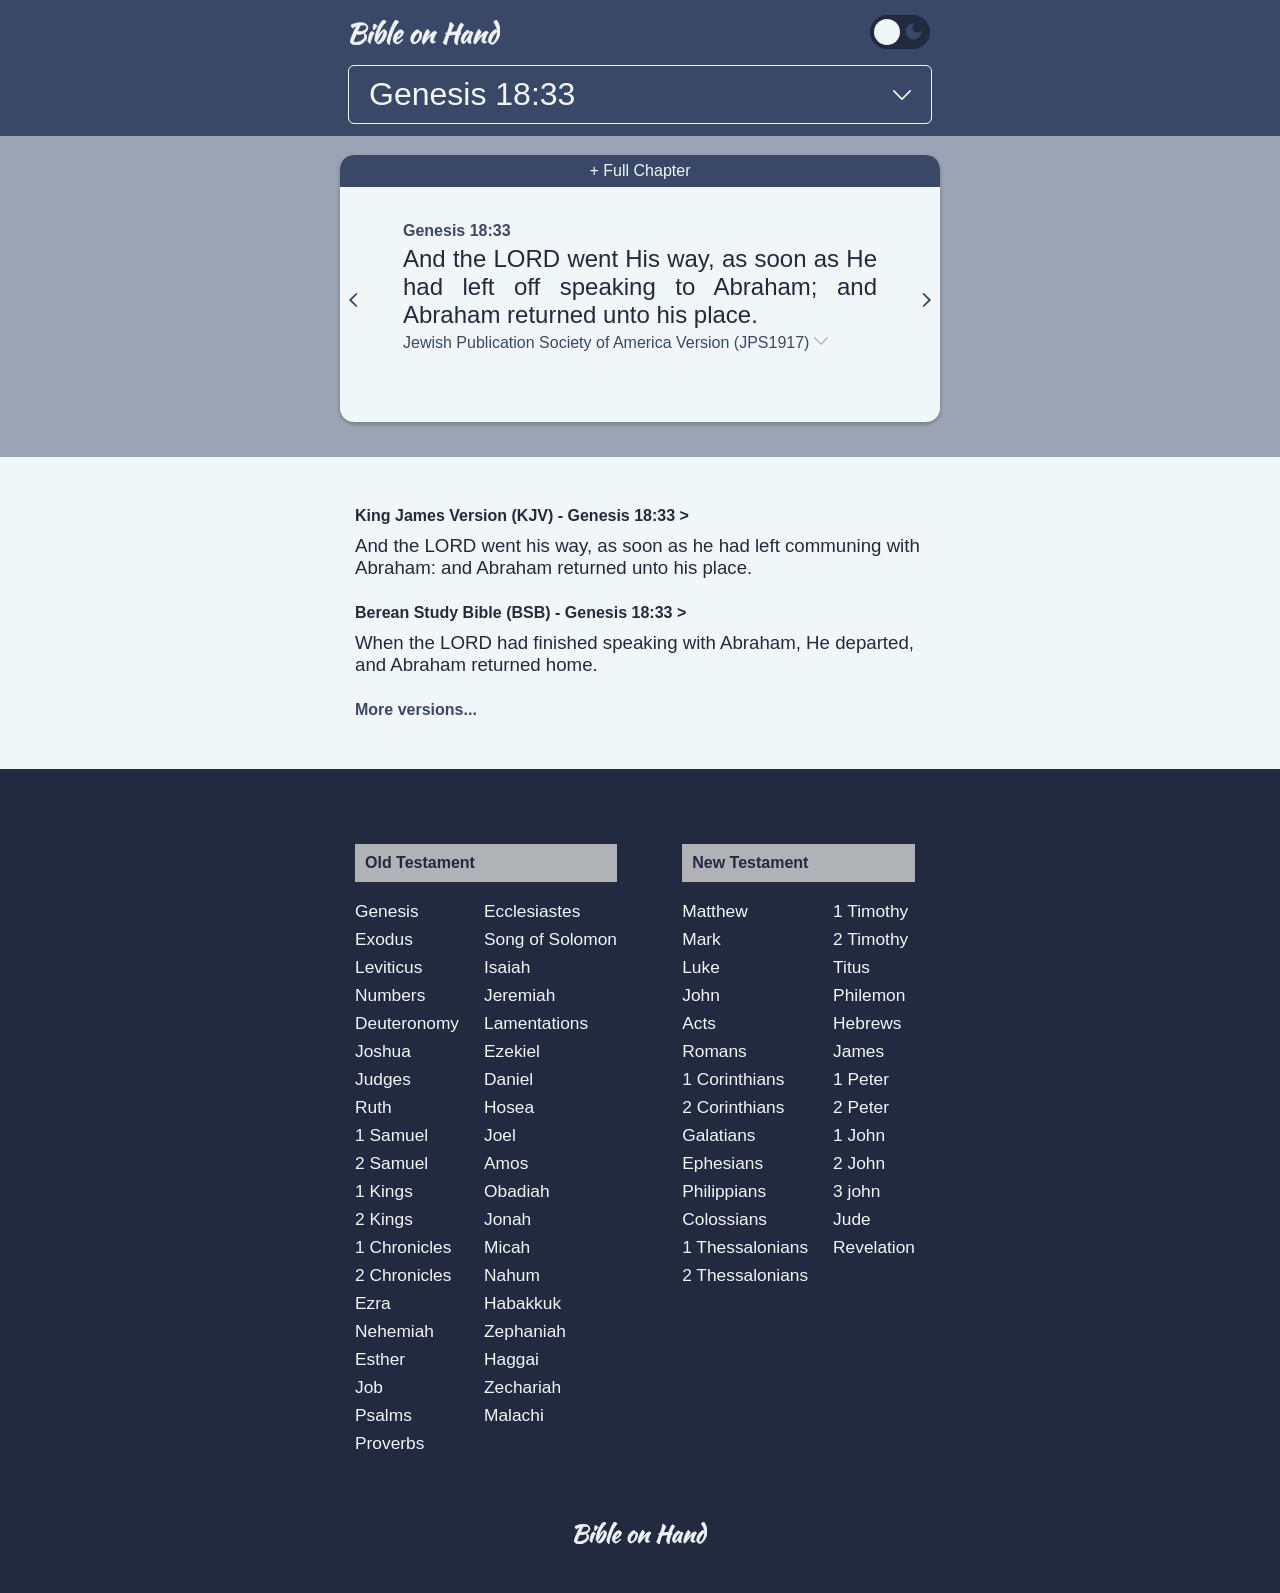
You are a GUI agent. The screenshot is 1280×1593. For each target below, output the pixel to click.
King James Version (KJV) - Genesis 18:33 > (522, 515)
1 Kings (384, 1191)
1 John (859, 1135)
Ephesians (722, 1163)
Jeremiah (519, 995)
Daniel (508, 1079)
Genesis (387, 911)
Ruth (373, 1107)
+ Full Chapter (640, 170)
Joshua (383, 1051)
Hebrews (867, 1023)
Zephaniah (525, 1331)
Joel (500, 1135)
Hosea (509, 1107)
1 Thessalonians (745, 1247)
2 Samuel (391, 1163)
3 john (856, 1191)
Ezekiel (512, 1051)
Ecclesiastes (532, 911)
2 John (859, 1163)
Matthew (715, 911)
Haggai (511, 1359)
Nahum (512, 1275)
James (858, 1051)
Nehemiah (394, 1331)
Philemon (869, 995)
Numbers (390, 995)
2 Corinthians (733, 1107)
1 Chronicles (403, 1247)
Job (369, 1387)
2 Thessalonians (745, 1275)
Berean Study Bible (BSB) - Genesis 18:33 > (520, 612)
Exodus (384, 939)
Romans (714, 1051)
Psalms (383, 1415)
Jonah (507, 1219)
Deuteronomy (407, 1023)
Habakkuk (522, 1303)
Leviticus (388, 967)
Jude (852, 1219)
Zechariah (522, 1387)
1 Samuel (391, 1135)
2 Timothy (870, 939)
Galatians (718, 1135)
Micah (507, 1247)
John (701, 995)
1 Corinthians (733, 1079)
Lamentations (536, 1023)
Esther (380, 1359)
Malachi (514, 1415)
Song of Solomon (550, 939)
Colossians (724, 1219)
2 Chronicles (403, 1275)
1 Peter (861, 1079)
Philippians (724, 1191)
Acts (699, 1023)
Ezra (373, 1303)
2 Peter (861, 1107)
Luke (701, 967)
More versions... (416, 709)
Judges (383, 1079)
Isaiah (507, 967)
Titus (851, 967)
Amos (506, 1163)
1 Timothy (870, 911)
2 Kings (384, 1219)
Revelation (874, 1247)
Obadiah (517, 1191)
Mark (701, 939)
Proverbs (389, 1443)
